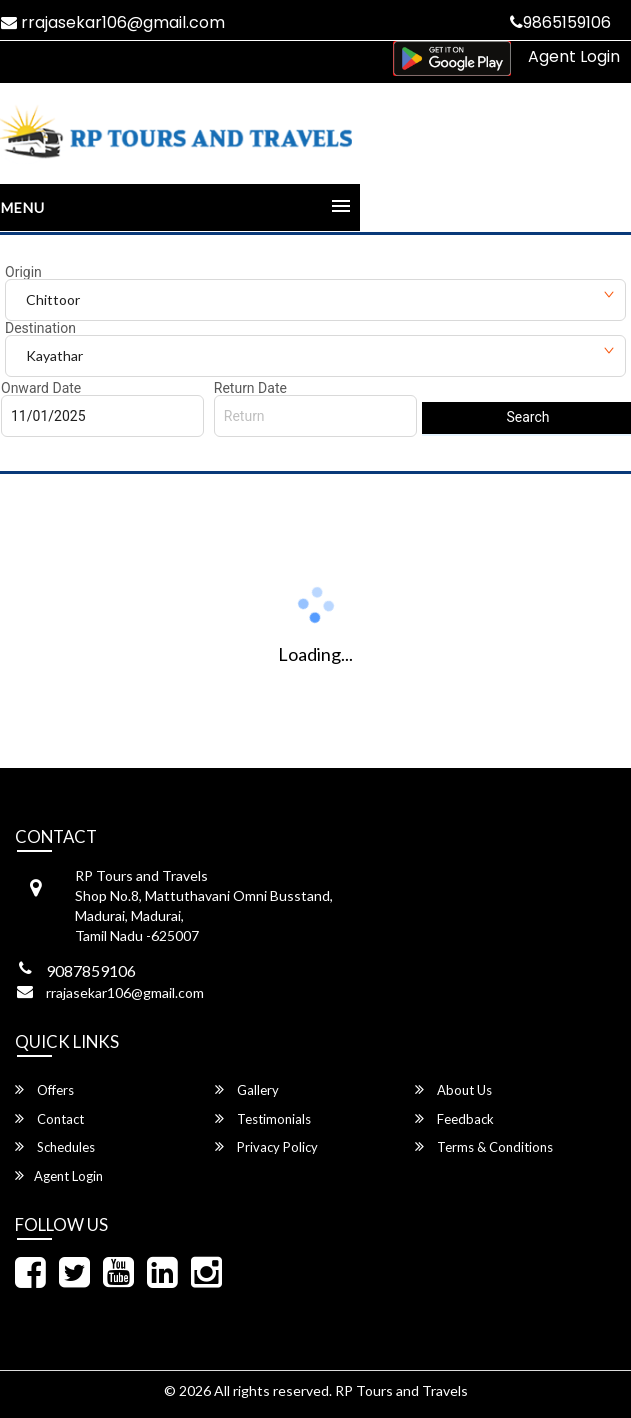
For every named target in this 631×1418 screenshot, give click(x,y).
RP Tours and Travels (401, 1390)
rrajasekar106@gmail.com (125, 992)
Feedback (454, 1118)
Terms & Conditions (484, 1146)
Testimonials (263, 1118)
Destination (40, 328)
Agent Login (574, 56)
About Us (453, 1089)
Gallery (247, 1089)
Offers (44, 1089)
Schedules (55, 1146)
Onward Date (41, 388)
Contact (49, 1118)
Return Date (250, 388)
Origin (23, 272)
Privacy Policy (266, 1146)
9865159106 (560, 22)
